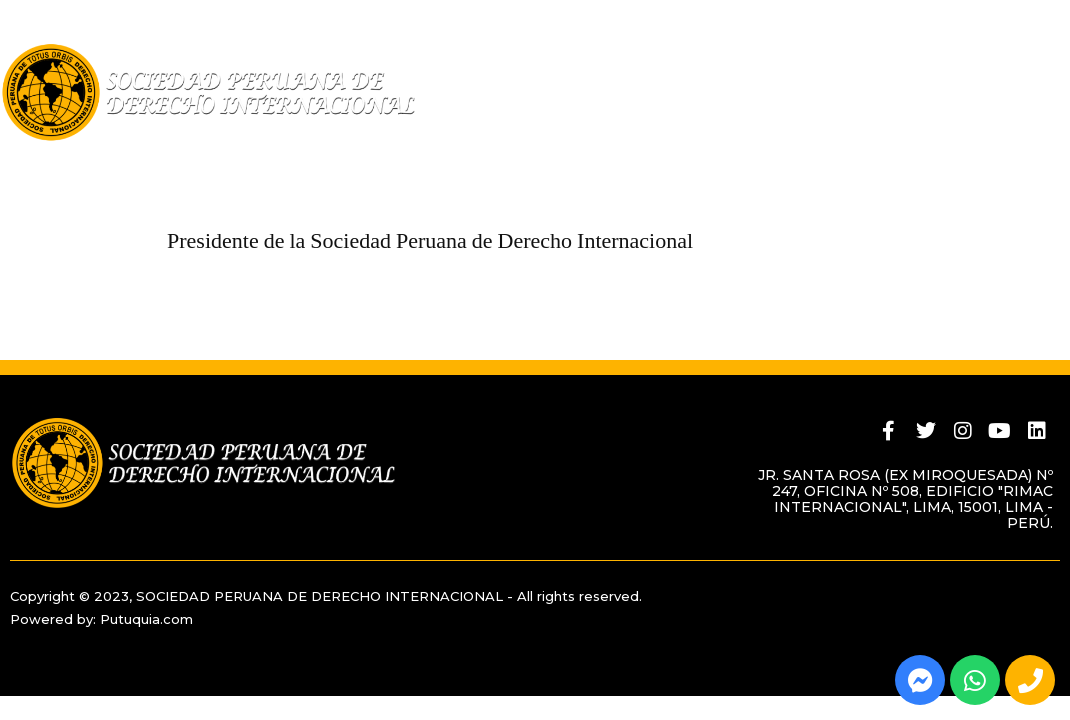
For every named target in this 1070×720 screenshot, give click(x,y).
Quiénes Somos (132, 159)
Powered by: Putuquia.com (101, 619)
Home (23, 158)
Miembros (269, 159)
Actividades (804, 159)
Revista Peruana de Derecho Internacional (532, 159)
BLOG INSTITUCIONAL (962, 158)
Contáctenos (65, 188)
